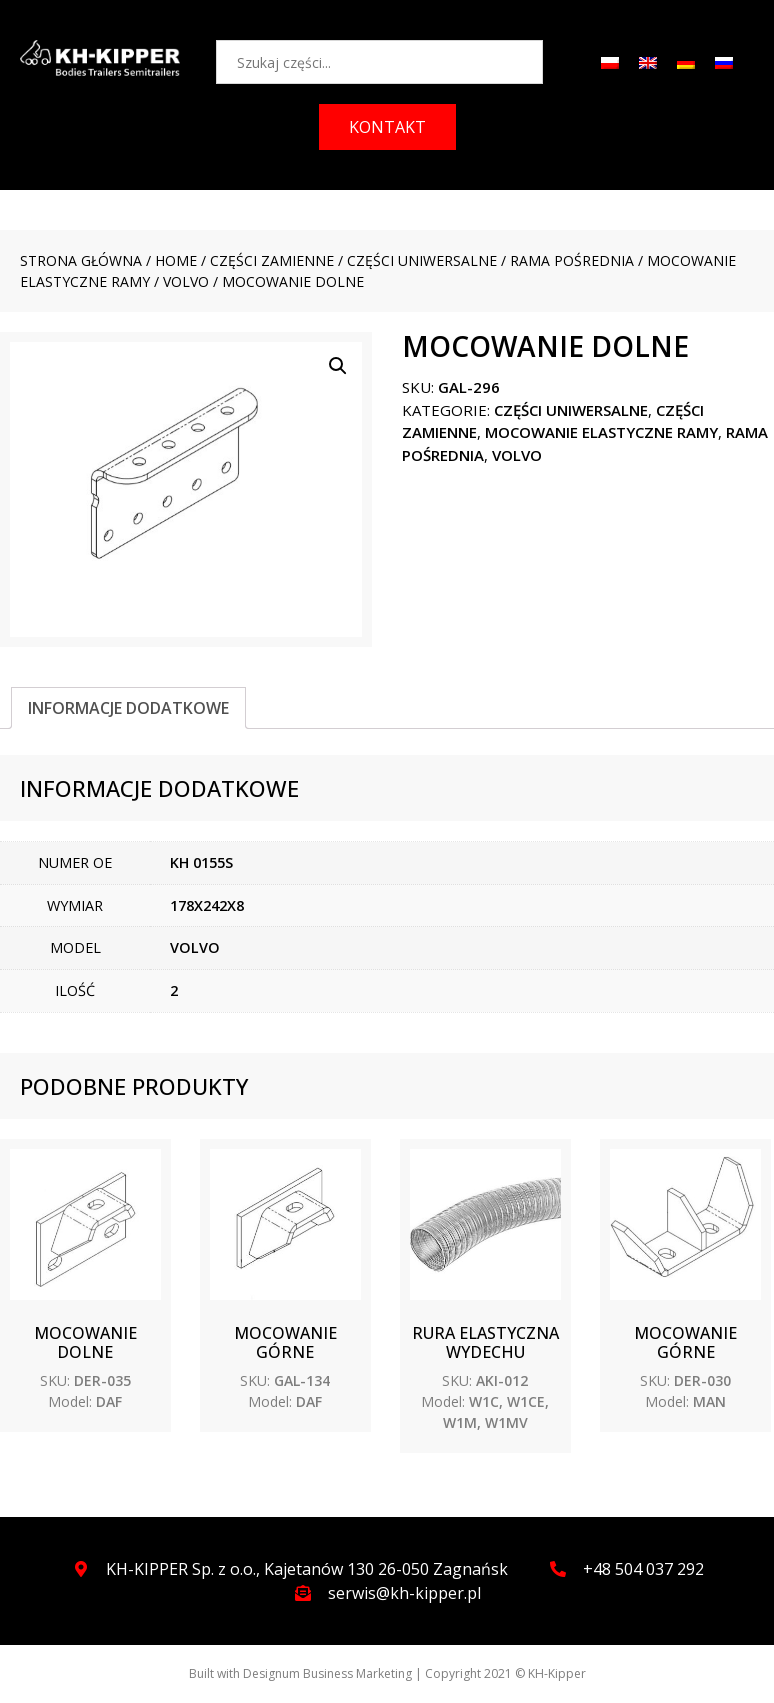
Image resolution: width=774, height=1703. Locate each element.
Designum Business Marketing (327, 1673)
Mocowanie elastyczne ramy (601, 432)
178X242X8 (207, 905)
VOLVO (186, 281)
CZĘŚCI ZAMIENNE (272, 260)
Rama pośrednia (572, 260)
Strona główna (81, 260)
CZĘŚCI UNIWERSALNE (422, 260)
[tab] (128, 708)
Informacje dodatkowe (128, 708)
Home (176, 260)
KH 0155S (201, 862)
